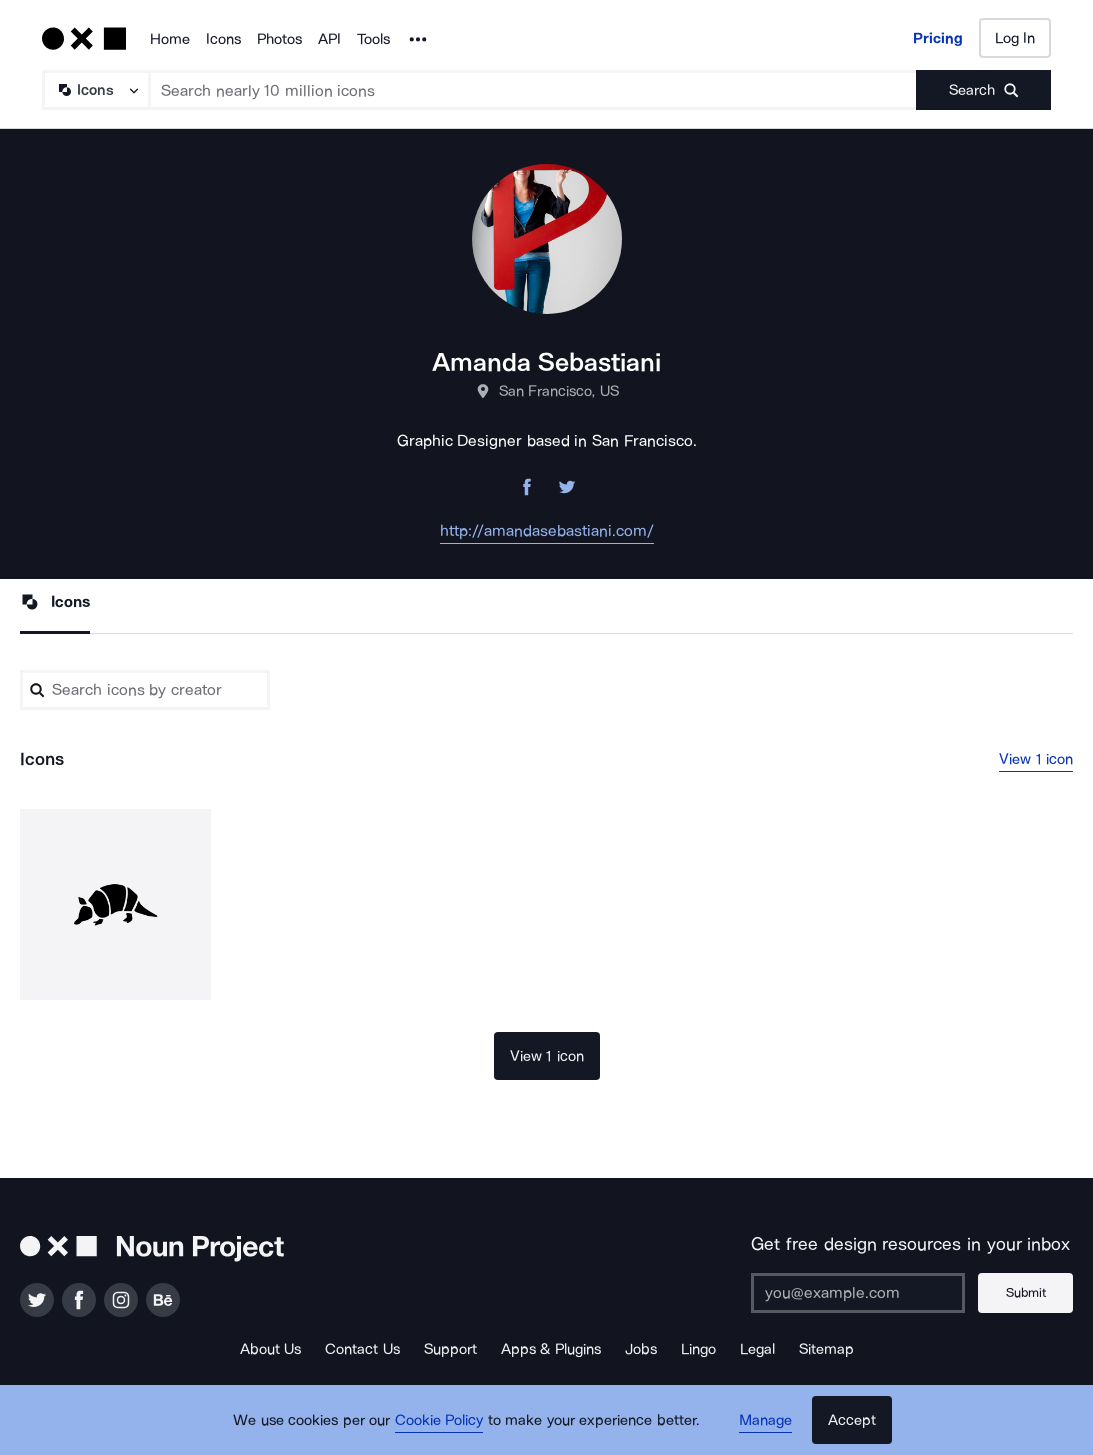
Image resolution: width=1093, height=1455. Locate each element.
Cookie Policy (439, 1420)
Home (170, 39)
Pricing (938, 38)
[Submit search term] (983, 90)
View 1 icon (1036, 759)
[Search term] (533, 90)
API (329, 39)
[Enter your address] (858, 1293)
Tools (373, 39)
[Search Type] (95, 90)
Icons (223, 39)
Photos (279, 39)
